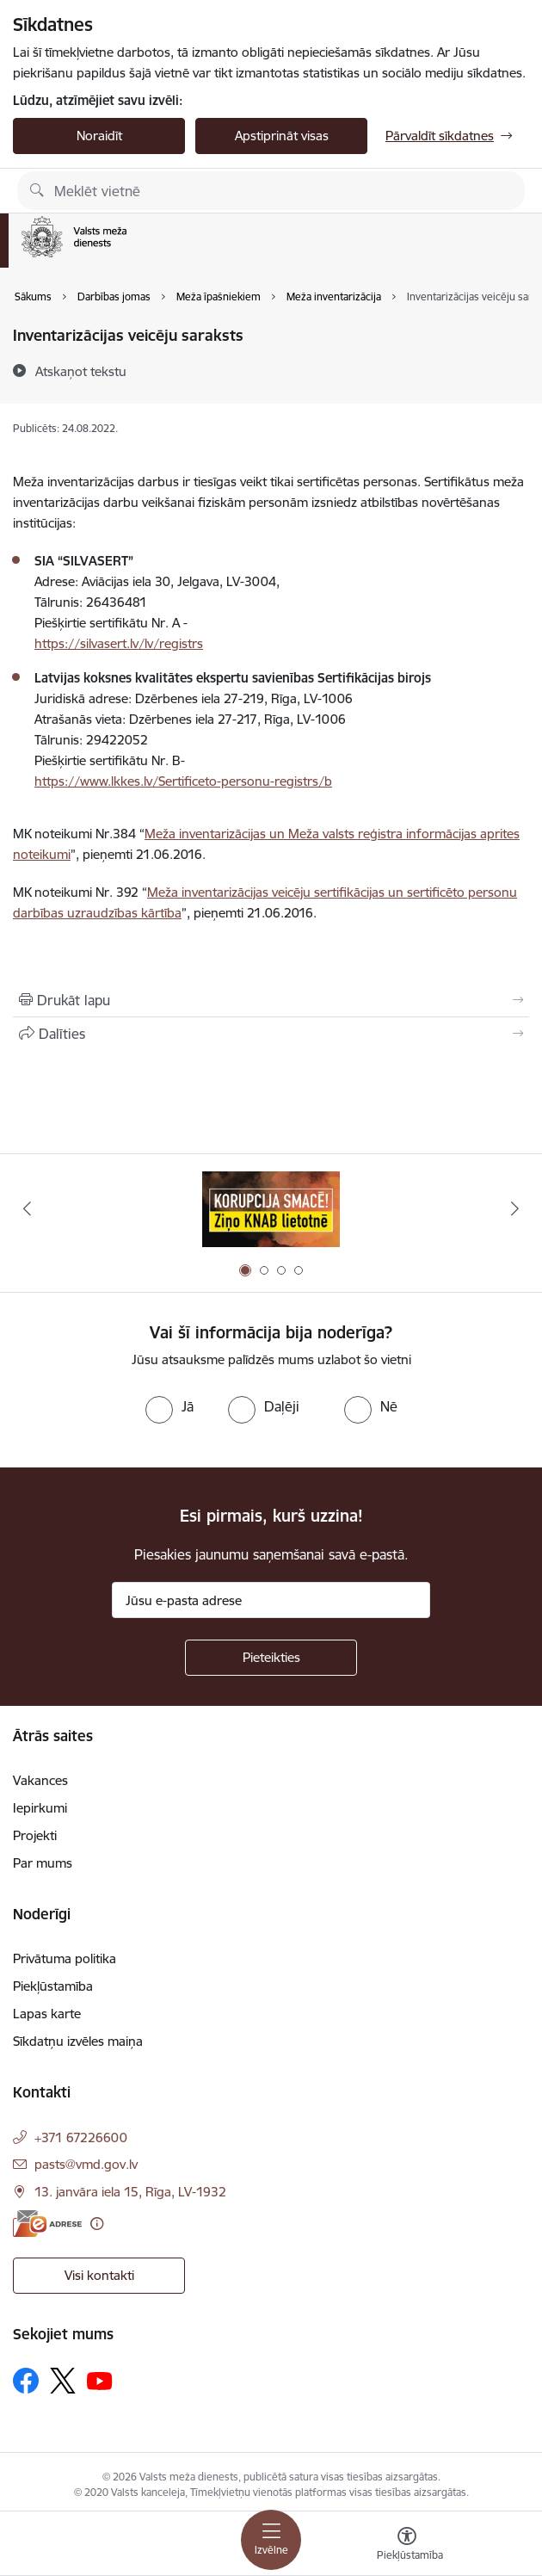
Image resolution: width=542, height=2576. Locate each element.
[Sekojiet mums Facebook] (26, 2381)
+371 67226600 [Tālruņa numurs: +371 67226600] (80, 2137)
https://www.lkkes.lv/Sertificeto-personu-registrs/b (183, 781)
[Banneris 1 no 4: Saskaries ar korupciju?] (271, 1209)
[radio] (169, 1406)
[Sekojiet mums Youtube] (100, 2379)
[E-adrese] (47, 2223)
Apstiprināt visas (282, 135)
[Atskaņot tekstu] (80, 371)
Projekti (35, 1835)
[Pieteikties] (271, 1658)
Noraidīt (99, 135)
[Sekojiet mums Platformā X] (63, 2381)
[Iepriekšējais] (27, 1208)
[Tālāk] (515, 1208)
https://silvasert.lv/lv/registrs (118, 643)
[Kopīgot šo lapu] (271, 1033)
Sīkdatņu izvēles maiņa (78, 2041)
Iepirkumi (40, 1808)
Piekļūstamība (53, 1986)
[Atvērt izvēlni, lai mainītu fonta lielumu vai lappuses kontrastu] (407, 2546)
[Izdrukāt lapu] (271, 1000)
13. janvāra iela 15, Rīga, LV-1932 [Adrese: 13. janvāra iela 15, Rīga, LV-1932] (130, 2192)
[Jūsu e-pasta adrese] (271, 1600)
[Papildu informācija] (96, 2223)
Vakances (40, 1780)
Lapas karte (47, 2013)
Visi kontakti (99, 2275)
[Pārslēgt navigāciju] (271, 2540)
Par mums (42, 1863)
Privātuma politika (64, 1958)
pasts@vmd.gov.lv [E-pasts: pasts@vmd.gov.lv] (86, 2164)
